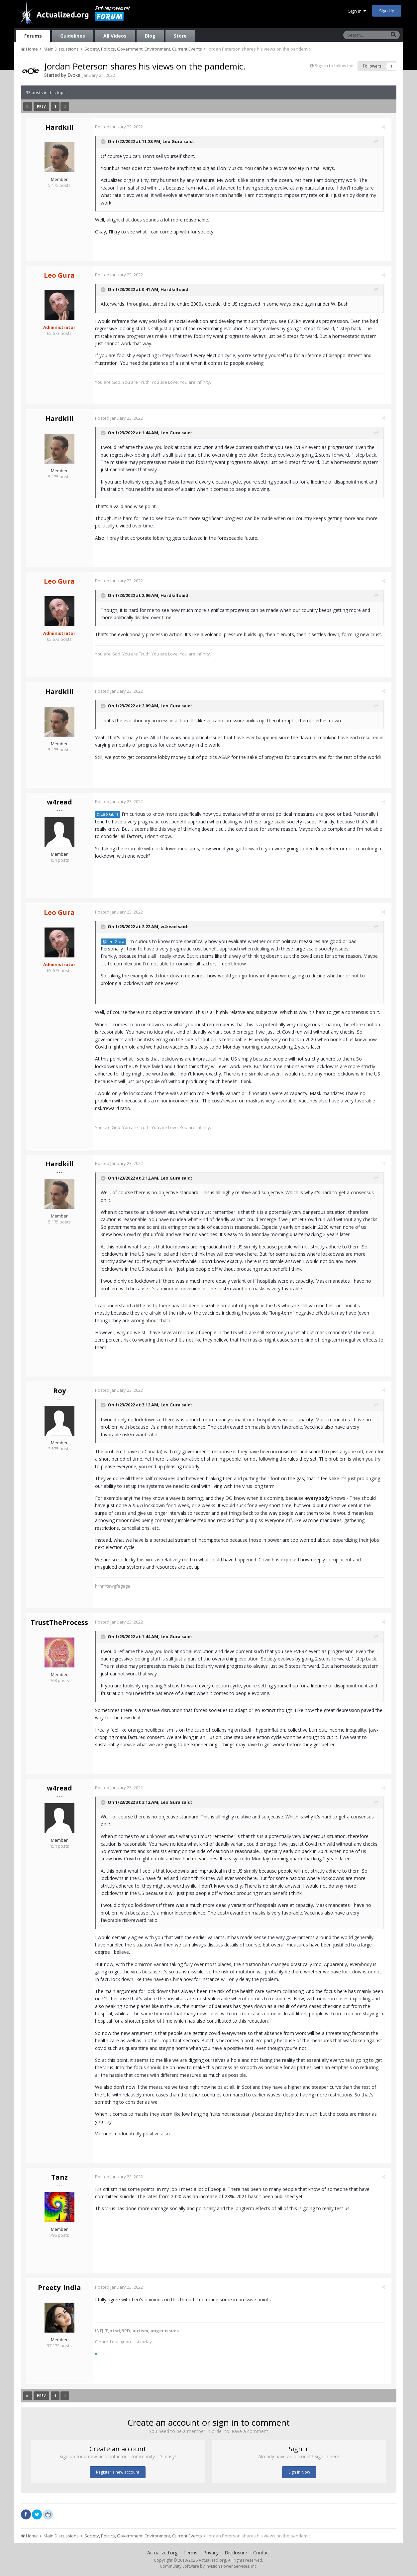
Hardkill (59, 127)
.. (99, 2352)
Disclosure (236, 2552)
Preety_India (59, 2287)
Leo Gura (175, 141)
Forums (33, 36)
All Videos (115, 36)
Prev (41, 106)
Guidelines (72, 36)
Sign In (357, 11)
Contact (261, 2552)
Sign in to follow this (335, 66)
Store (180, 36)
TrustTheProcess (59, 1622)
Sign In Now (299, 2472)
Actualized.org (162, 2552)
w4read (59, 801)
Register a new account (117, 2472)
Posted (122, 127)
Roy (59, 1390)
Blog (150, 36)
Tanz (59, 2177)
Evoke (73, 75)
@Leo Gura (110, 814)
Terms (190, 2552)
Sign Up (386, 11)
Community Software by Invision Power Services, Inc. (209, 2566)
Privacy (211, 2552)
